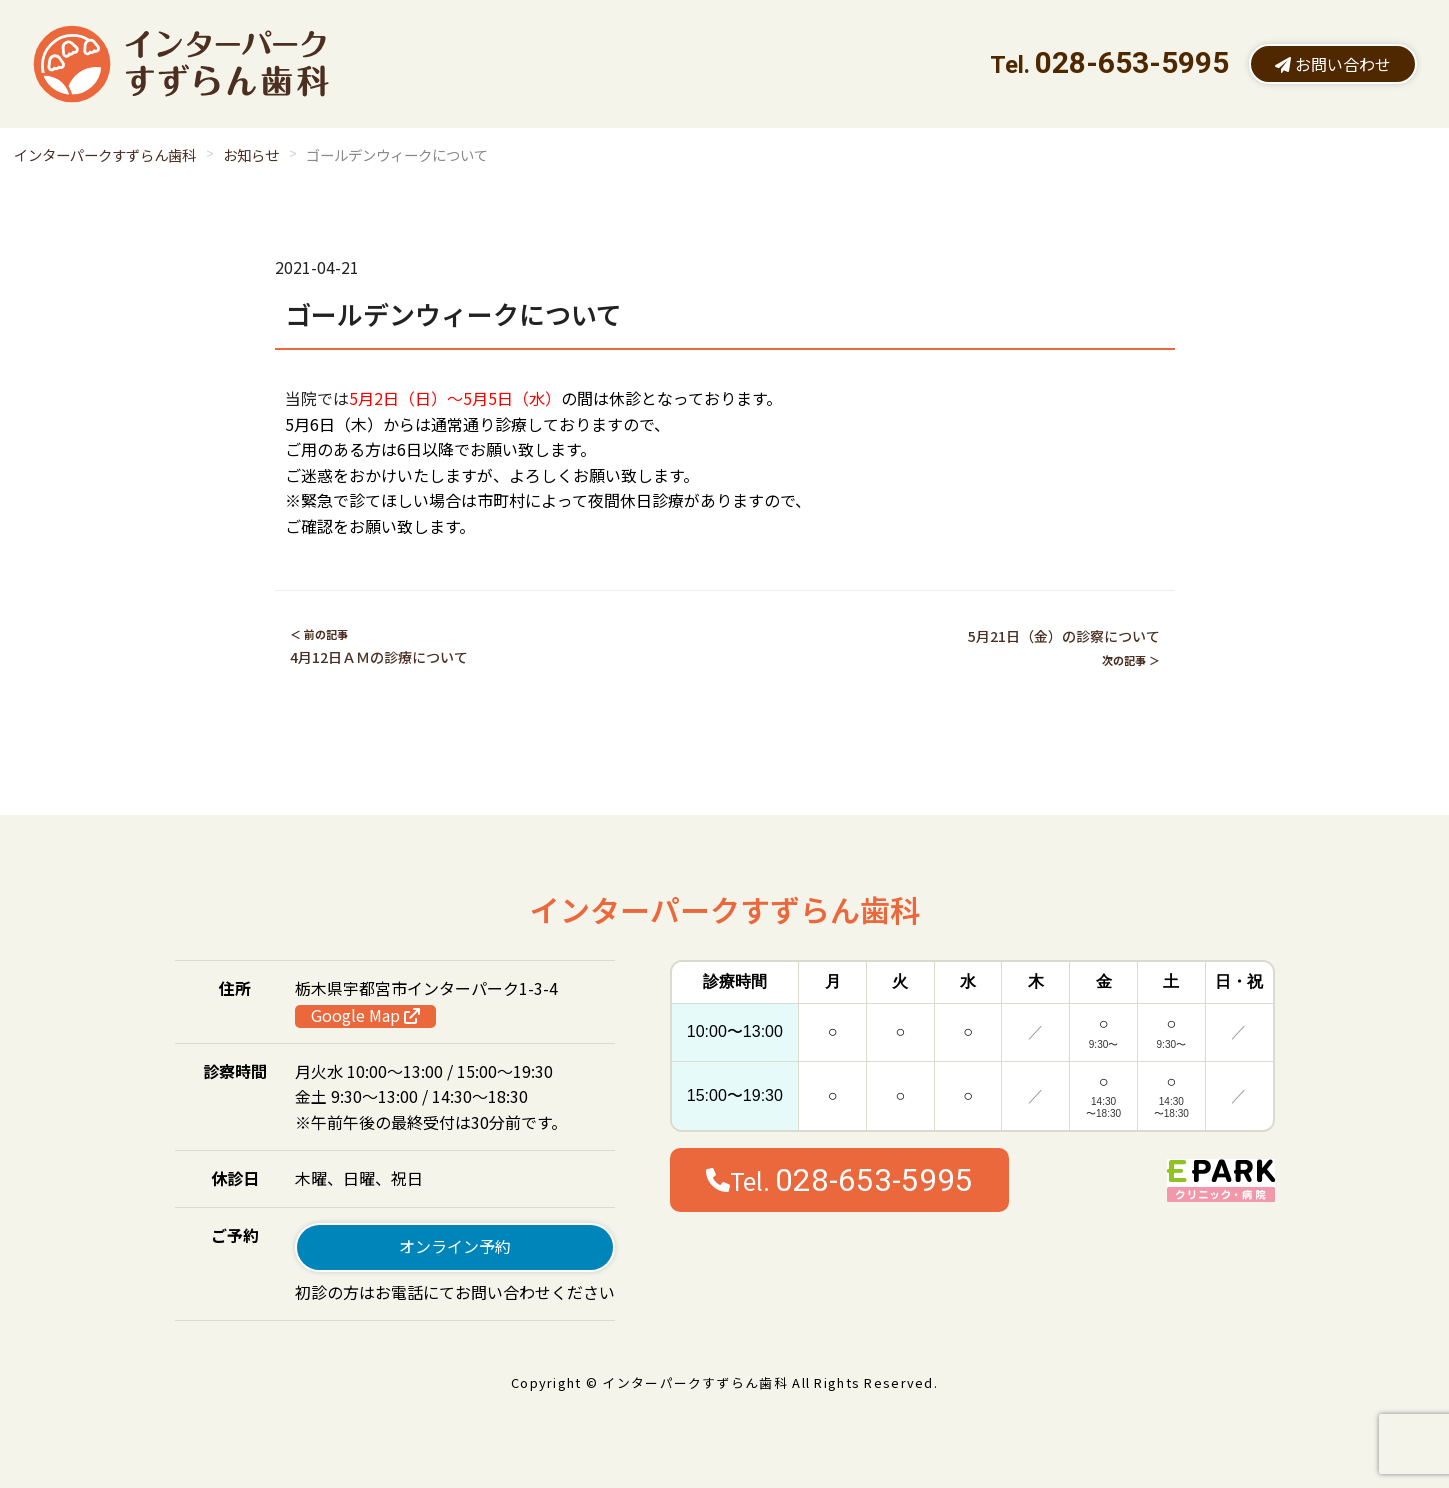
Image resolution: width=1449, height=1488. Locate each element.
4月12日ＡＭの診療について (379, 657)
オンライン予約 (455, 1246)
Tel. (839, 1180)
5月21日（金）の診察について (1064, 636)
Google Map (365, 1016)
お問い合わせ (1333, 64)
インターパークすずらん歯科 (105, 154)
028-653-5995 (1132, 62)
